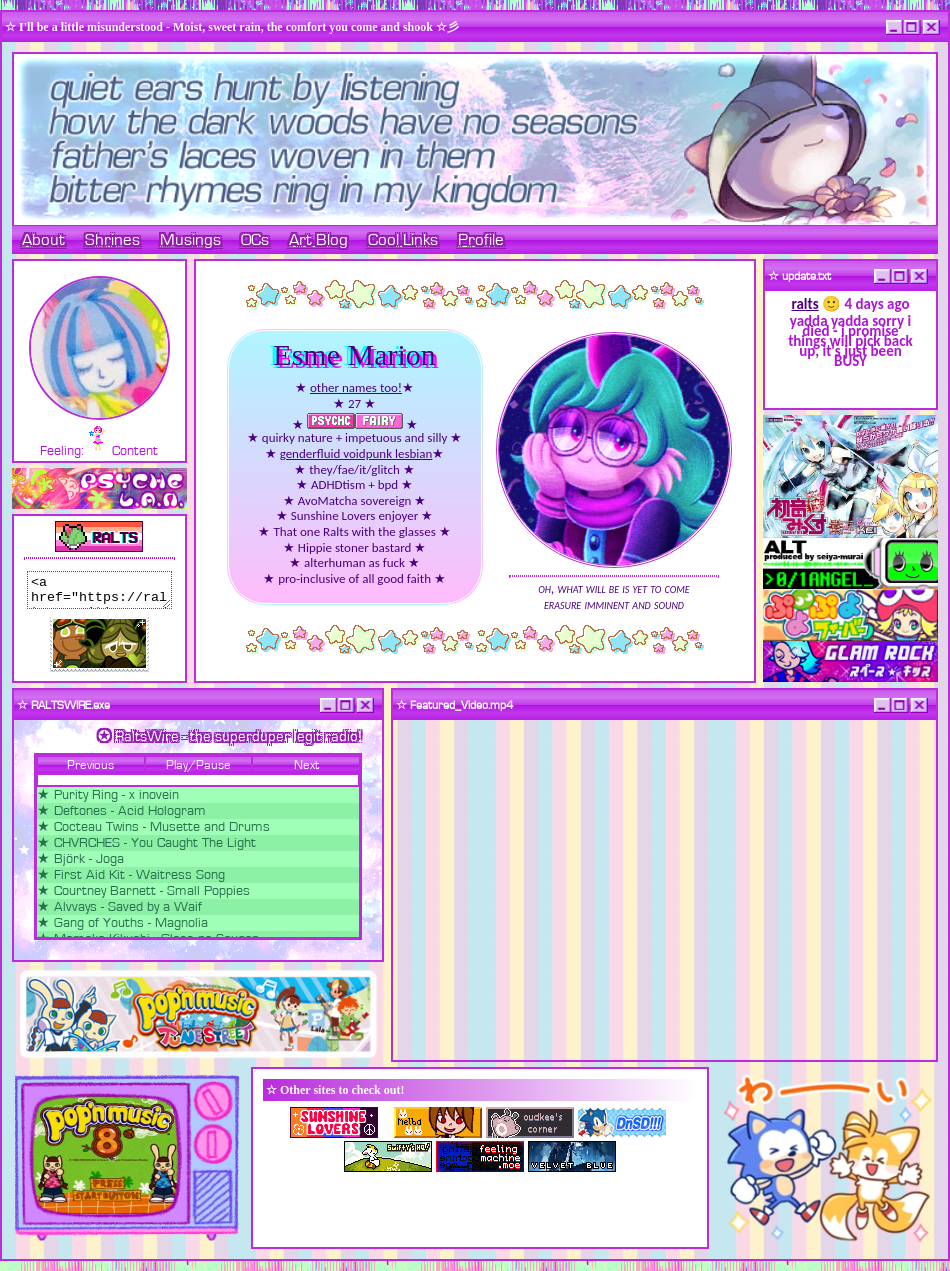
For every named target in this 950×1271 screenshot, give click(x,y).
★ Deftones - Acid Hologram (121, 811)
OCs (255, 239)
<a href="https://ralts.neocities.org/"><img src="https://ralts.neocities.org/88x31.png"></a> (99, 593)
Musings (190, 239)
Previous (90, 765)
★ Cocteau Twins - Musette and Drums (153, 827)
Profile (481, 239)
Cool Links (403, 239)
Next (306, 765)
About (43, 239)
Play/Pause (198, 765)
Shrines (112, 239)
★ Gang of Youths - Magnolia (122, 923)
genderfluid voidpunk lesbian (356, 453)
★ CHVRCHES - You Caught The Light (146, 843)
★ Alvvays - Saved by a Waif (119, 907)
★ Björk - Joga (80, 859)
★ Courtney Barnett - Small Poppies (143, 891)
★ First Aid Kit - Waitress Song (131, 875)
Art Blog (318, 239)
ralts (804, 304)
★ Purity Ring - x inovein (108, 795)
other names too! (356, 387)
